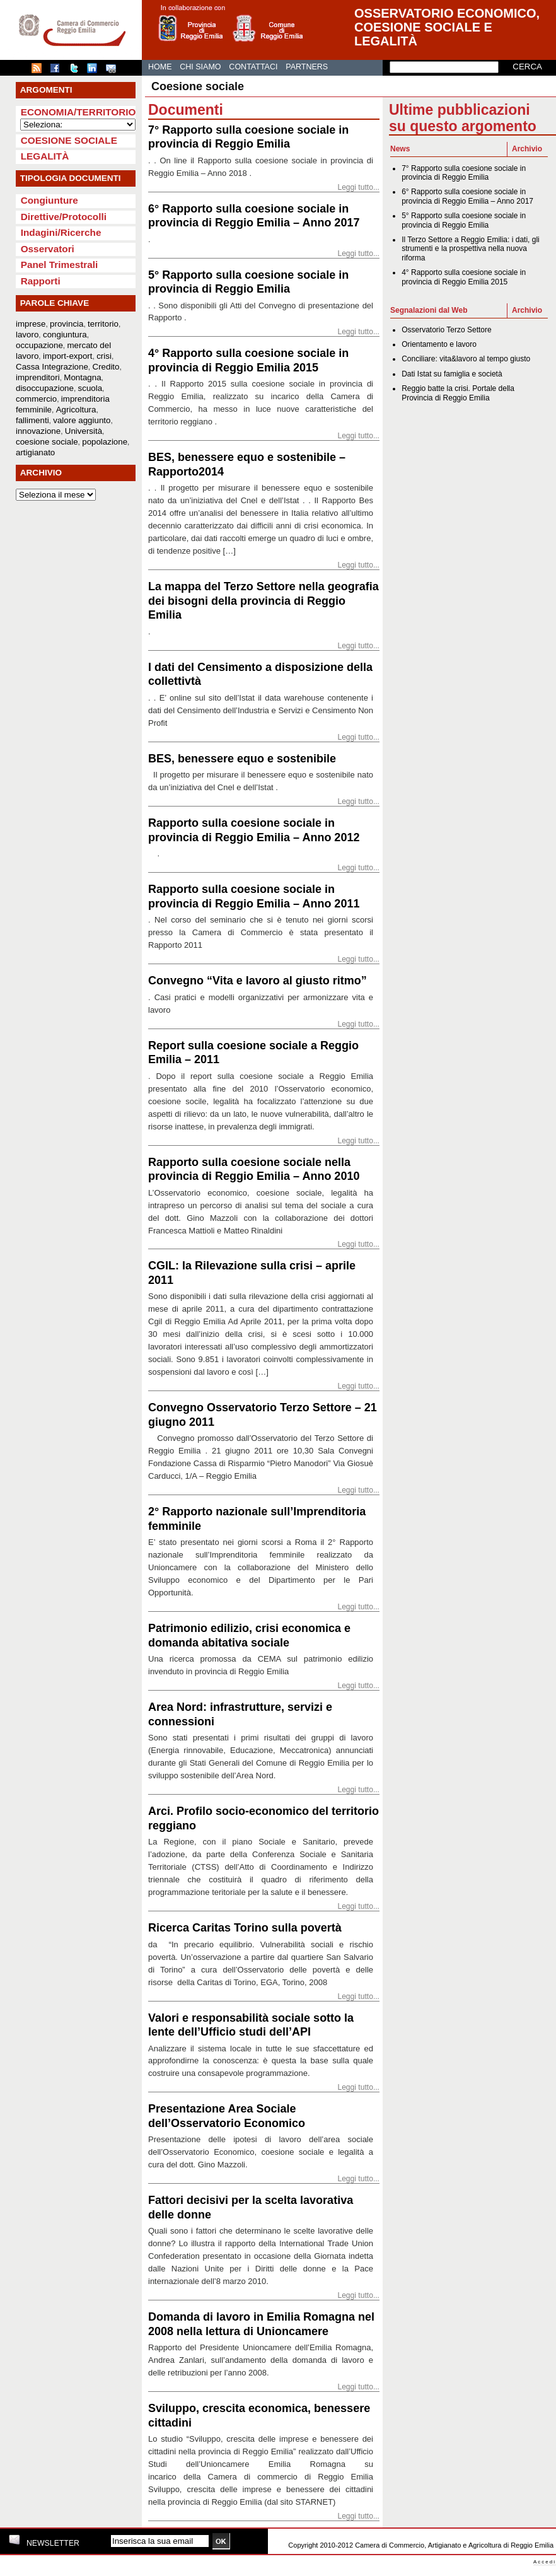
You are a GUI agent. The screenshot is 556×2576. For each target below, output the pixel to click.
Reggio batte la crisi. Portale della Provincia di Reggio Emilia (458, 393)
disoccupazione (45, 388)
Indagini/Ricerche (61, 232)
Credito (106, 366)
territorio (103, 324)
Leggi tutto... (358, 187)
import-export (68, 356)
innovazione (38, 431)
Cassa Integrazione (52, 366)
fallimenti (32, 420)
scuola (90, 388)
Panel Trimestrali (59, 264)
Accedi (544, 2562)
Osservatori (47, 248)
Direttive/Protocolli (64, 216)
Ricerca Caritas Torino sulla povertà (245, 1927)
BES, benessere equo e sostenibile (242, 758)
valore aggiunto (81, 420)
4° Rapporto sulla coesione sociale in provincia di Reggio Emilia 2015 (464, 277)
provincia (66, 324)
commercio (36, 399)
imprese (30, 324)
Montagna (82, 377)
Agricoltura (76, 409)
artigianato (35, 452)
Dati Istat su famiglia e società (452, 374)
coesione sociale (47, 441)
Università (83, 431)
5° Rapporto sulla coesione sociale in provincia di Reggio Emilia (464, 220)
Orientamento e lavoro (439, 344)
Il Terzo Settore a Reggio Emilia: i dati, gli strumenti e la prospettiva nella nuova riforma (471, 248)
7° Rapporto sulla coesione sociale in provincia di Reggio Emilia (464, 173)
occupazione (39, 345)
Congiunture (49, 200)
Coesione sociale (69, 140)
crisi (104, 356)
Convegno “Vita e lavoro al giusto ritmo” (257, 980)
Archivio (527, 148)
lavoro (27, 334)
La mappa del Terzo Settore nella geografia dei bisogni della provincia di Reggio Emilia (263, 600)
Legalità (45, 156)
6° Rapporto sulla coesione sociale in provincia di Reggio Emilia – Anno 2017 (467, 196)
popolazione (104, 441)
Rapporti (41, 281)
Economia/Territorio (78, 112)
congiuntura (65, 334)
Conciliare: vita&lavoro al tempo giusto (466, 358)
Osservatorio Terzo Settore (447, 329)
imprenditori (38, 377)
